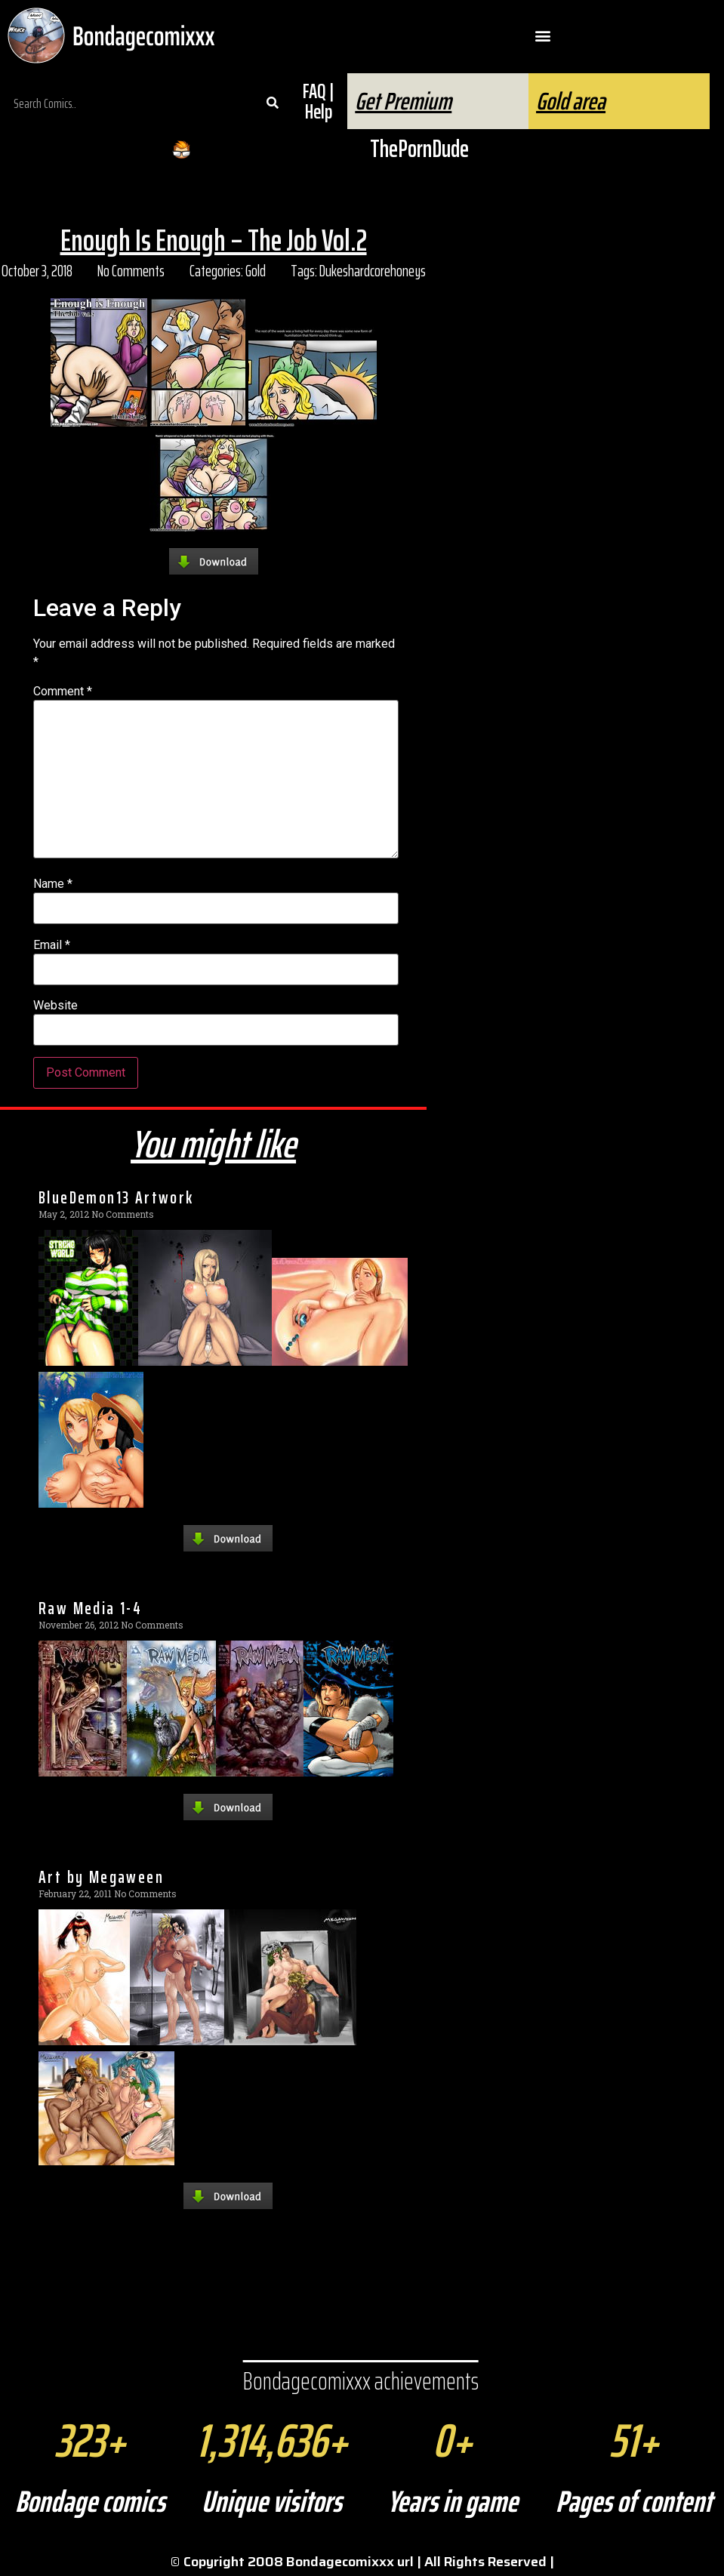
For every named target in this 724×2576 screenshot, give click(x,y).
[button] (543, 35)
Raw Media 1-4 (90, 1608)
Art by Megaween (101, 1876)
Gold (255, 270)
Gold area (570, 101)
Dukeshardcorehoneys (372, 270)
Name (52, 884)
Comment (62, 692)
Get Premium (403, 101)
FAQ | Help (318, 101)
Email (51, 945)
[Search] (272, 103)
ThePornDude (419, 149)
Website (55, 1006)
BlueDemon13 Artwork (116, 1197)
